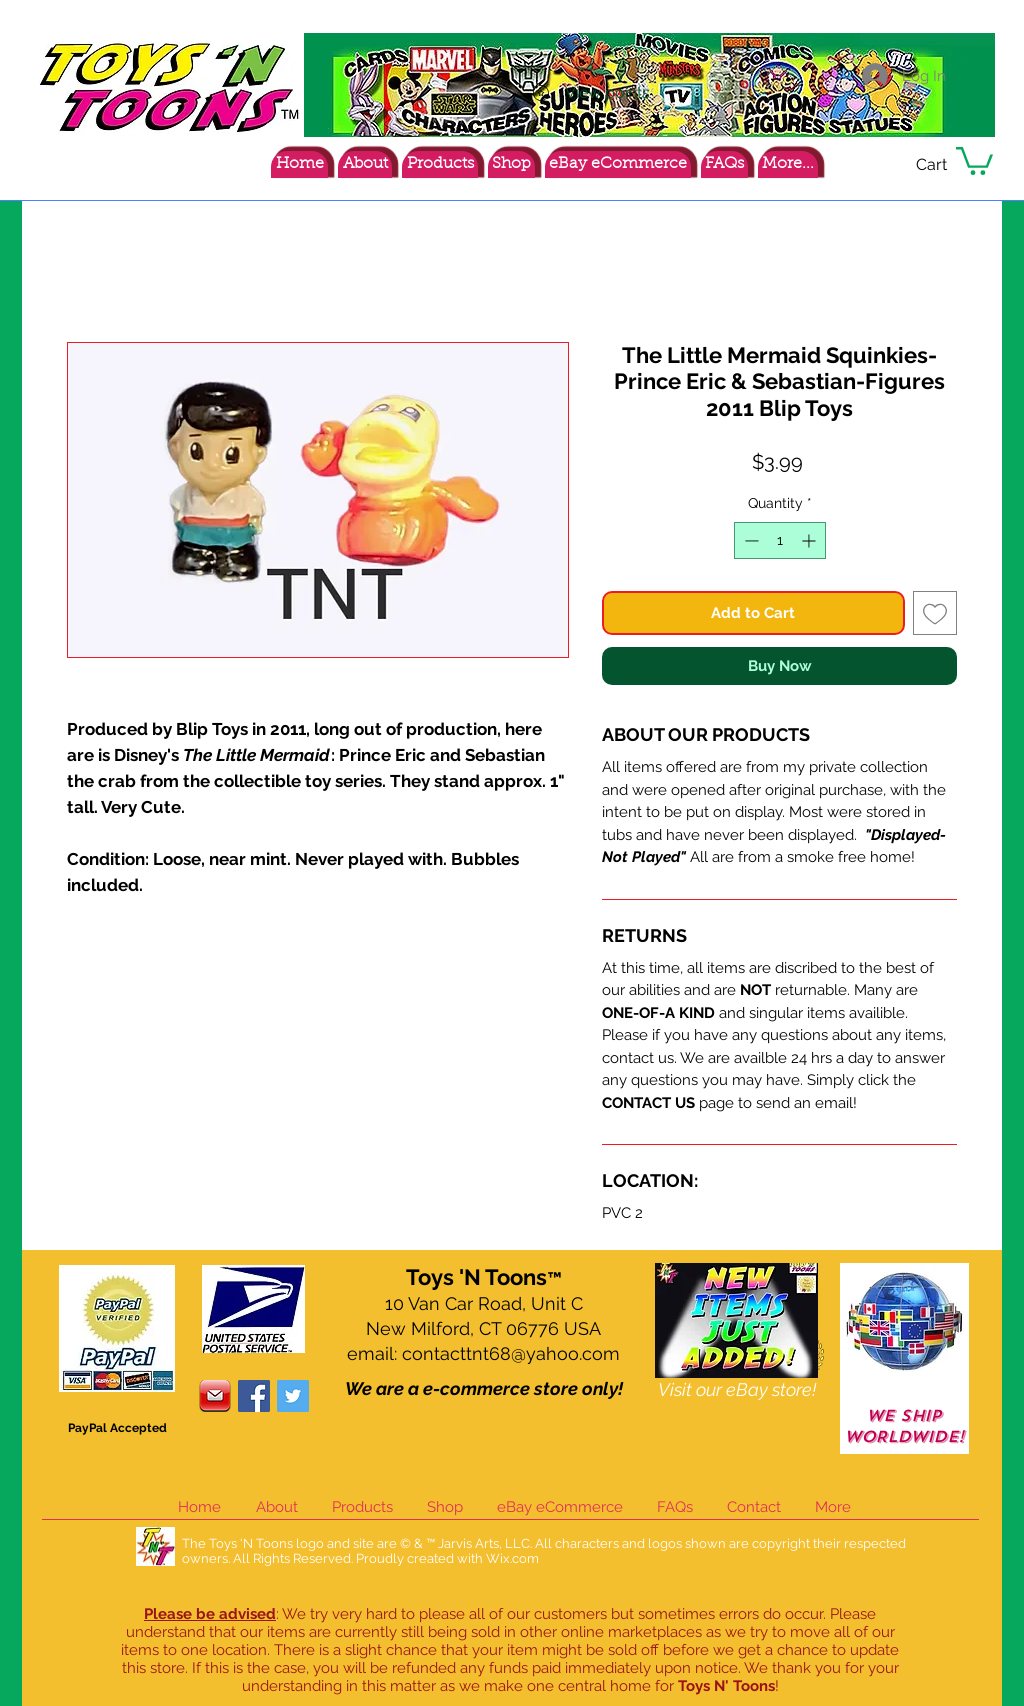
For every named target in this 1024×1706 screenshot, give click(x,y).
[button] (974, 159)
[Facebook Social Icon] (254, 1396)
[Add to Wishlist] (935, 613)
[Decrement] (749, 540)
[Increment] (810, 540)
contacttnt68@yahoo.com (511, 1353)
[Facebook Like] (869, 168)
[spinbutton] (780, 540)
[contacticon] (215, 1396)
